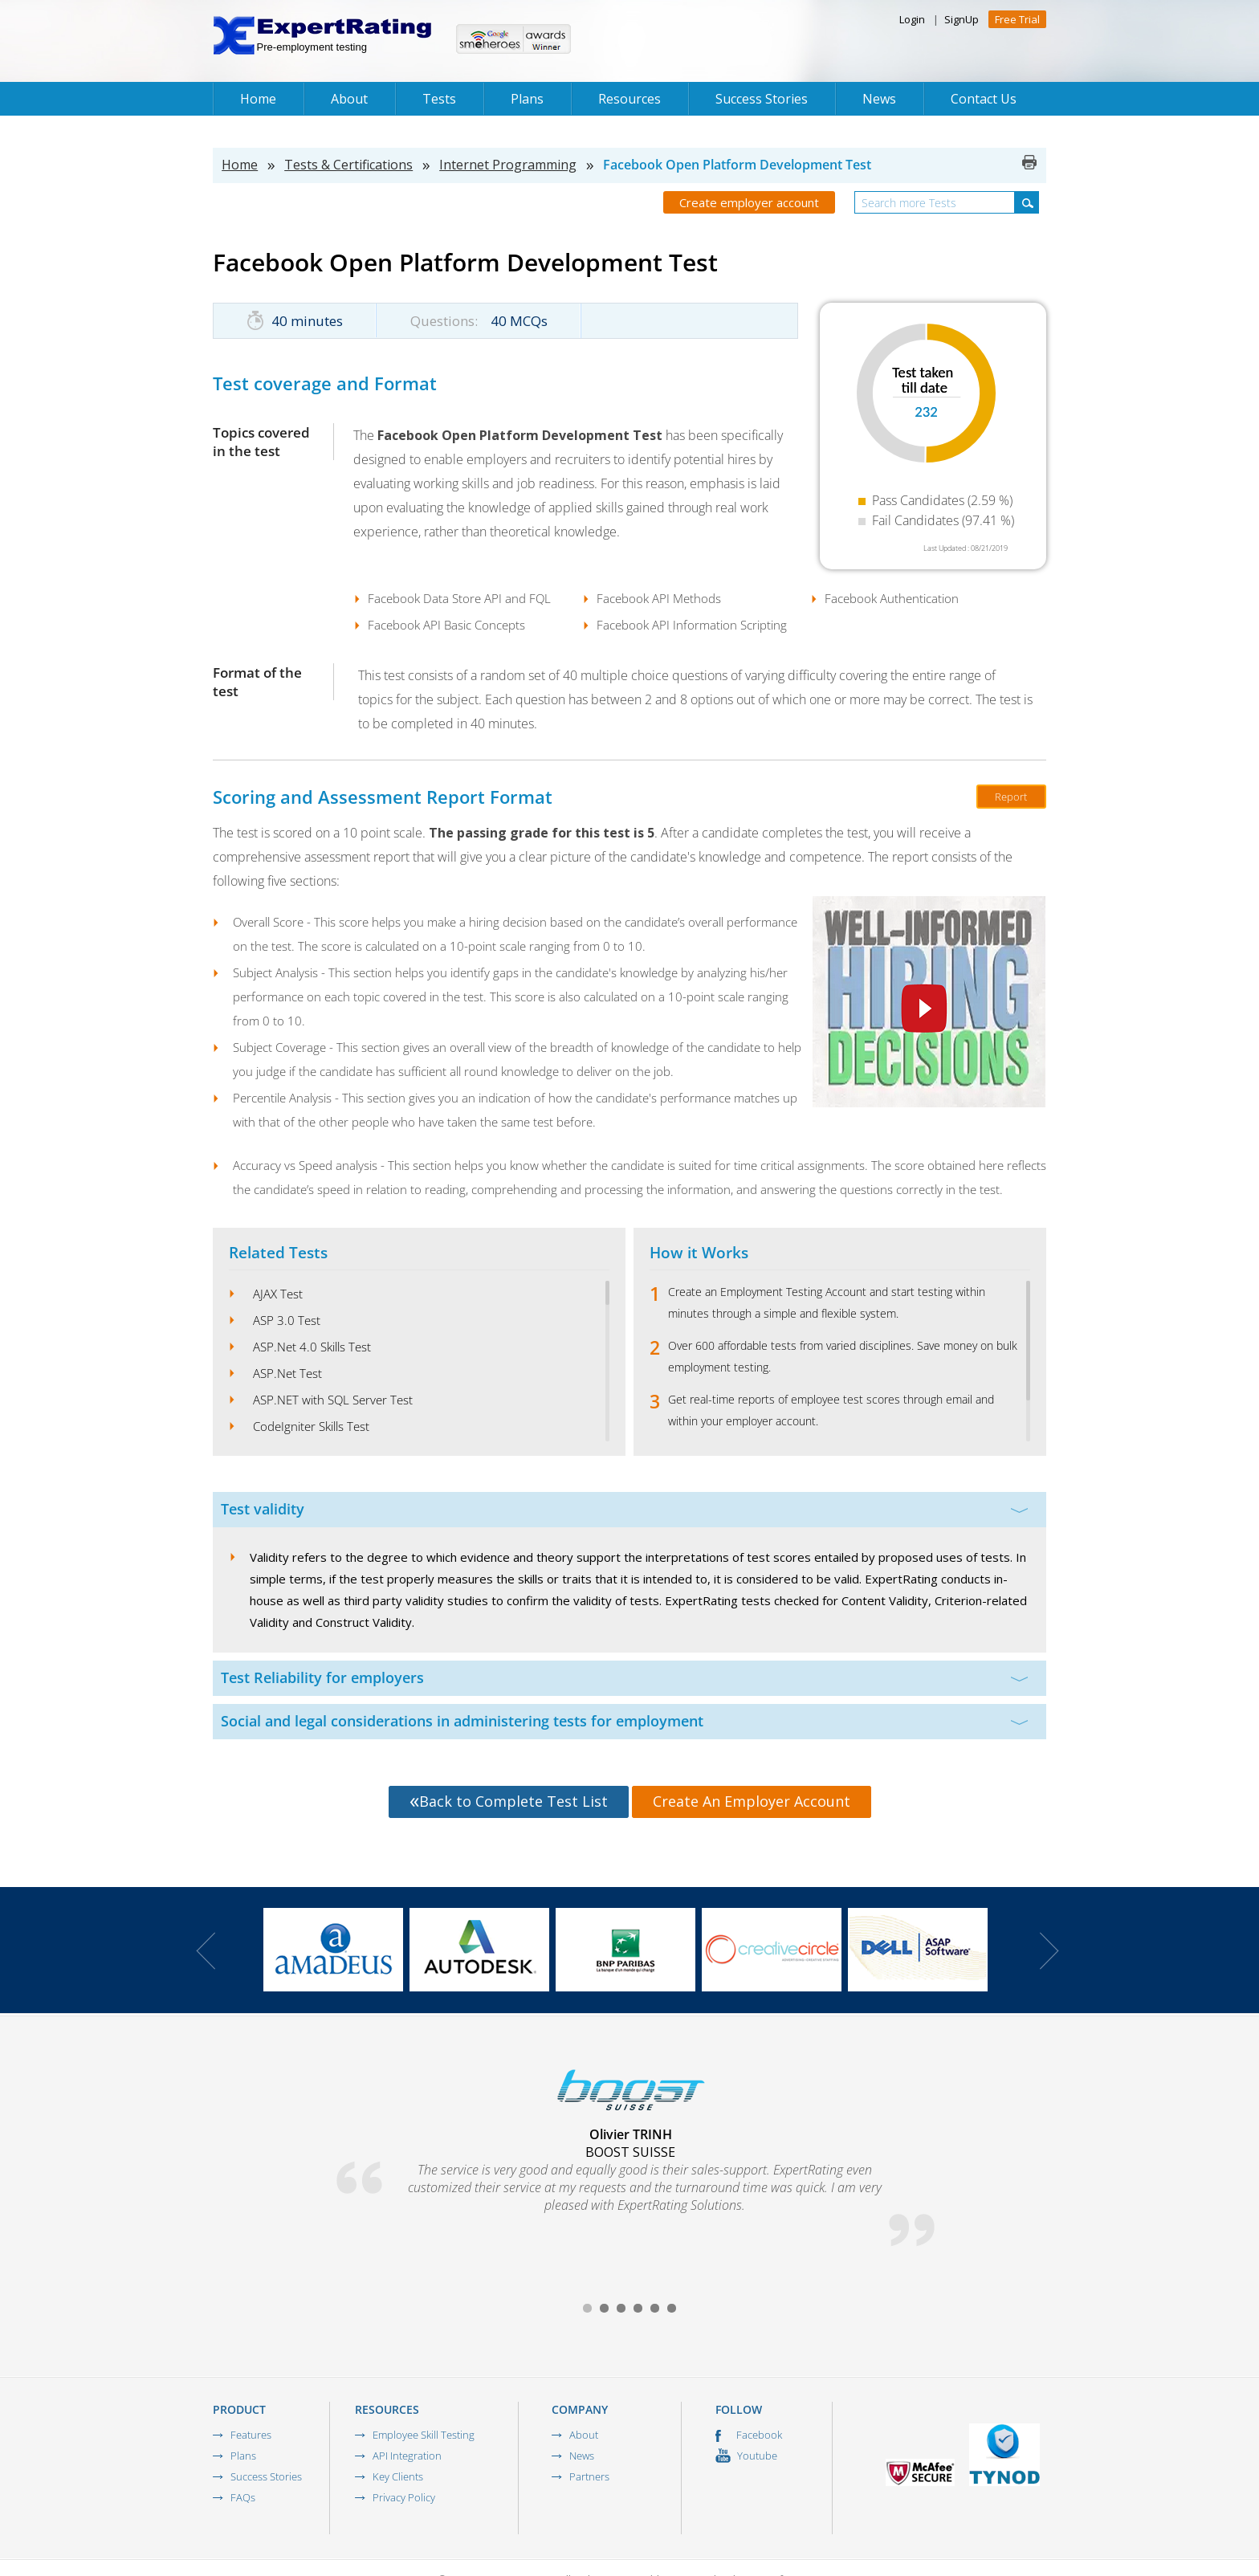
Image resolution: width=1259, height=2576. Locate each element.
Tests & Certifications (348, 164)
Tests (439, 99)
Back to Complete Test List (508, 1801)
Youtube (746, 2455)
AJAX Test (278, 1294)
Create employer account (749, 202)
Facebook (748, 2434)
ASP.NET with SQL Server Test (333, 1400)
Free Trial (1017, 19)
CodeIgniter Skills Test (311, 1426)
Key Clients (398, 2476)
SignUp (961, 19)
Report (1011, 796)
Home (258, 99)
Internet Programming (508, 164)
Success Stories (761, 99)
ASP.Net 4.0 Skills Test (312, 1347)
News (879, 99)
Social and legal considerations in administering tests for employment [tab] (624, 1720)
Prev (205, 1951)
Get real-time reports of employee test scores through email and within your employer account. (831, 1410)
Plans (527, 99)
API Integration (407, 2455)
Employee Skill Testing (424, 2434)
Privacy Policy (404, 2497)
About (349, 99)
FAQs (242, 2497)
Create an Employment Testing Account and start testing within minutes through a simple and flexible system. (826, 1302)
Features (250, 2434)
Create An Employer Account (751, 1801)
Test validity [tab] (624, 1508)
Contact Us (984, 99)
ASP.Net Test (287, 1373)
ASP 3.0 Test (286, 1320)
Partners (589, 2476)
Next (1049, 1951)
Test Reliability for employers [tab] (624, 1677)
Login (912, 19)
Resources (629, 99)
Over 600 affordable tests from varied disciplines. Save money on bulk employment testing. (842, 1356)
